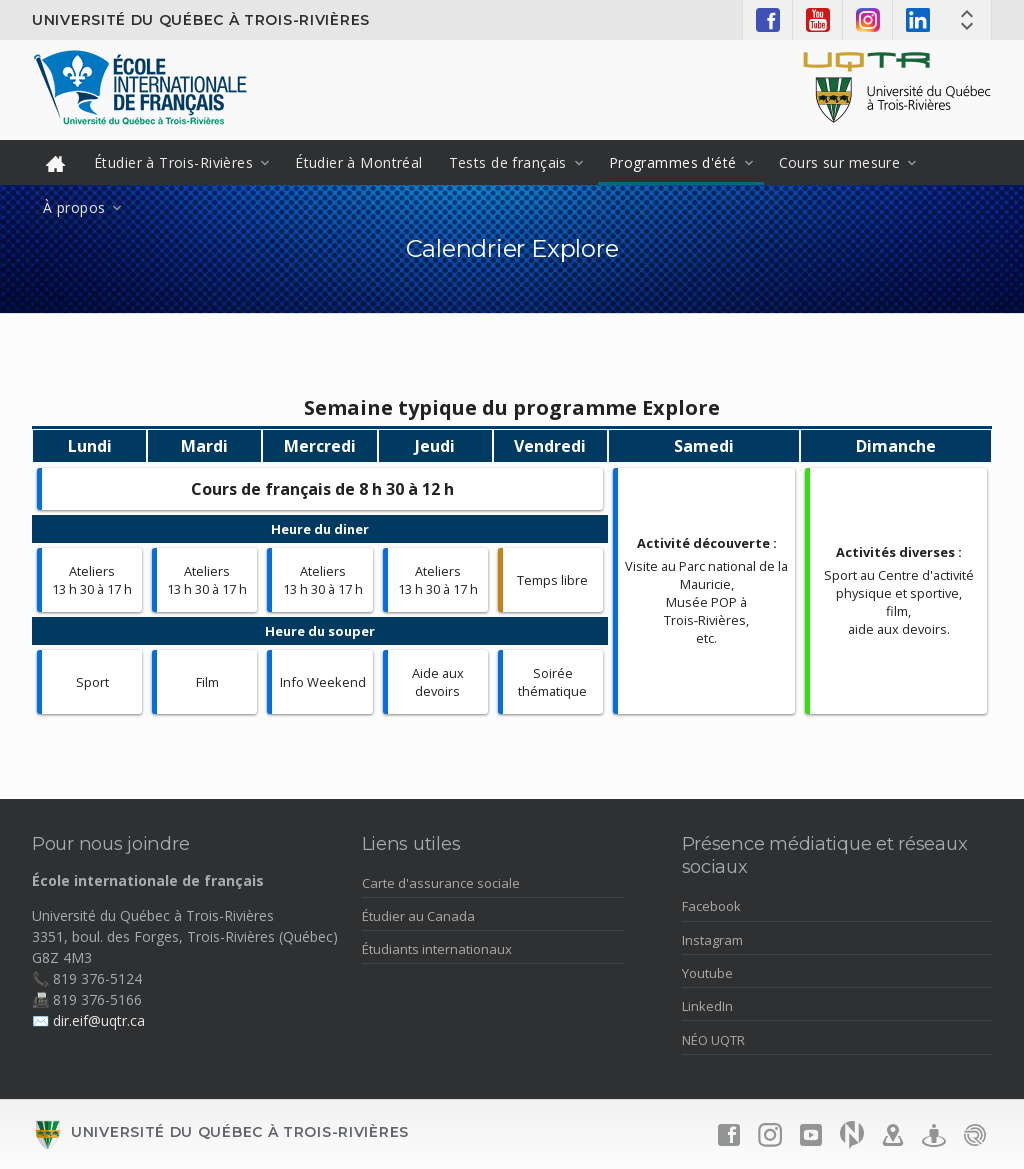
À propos (74, 207)
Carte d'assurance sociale (441, 883)
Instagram (712, 940)
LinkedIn (707, 1006)
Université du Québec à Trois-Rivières (201, 20)
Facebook (711, 906)
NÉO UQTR (713, 1040)
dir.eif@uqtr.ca (99, 1020)
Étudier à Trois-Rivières (173, 162)
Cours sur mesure (840, 162)
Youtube (707, 973)
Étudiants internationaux (437, 949)
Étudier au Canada (418, 916)
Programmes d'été (673, 162)
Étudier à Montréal (359, 162)
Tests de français (508, 162)
